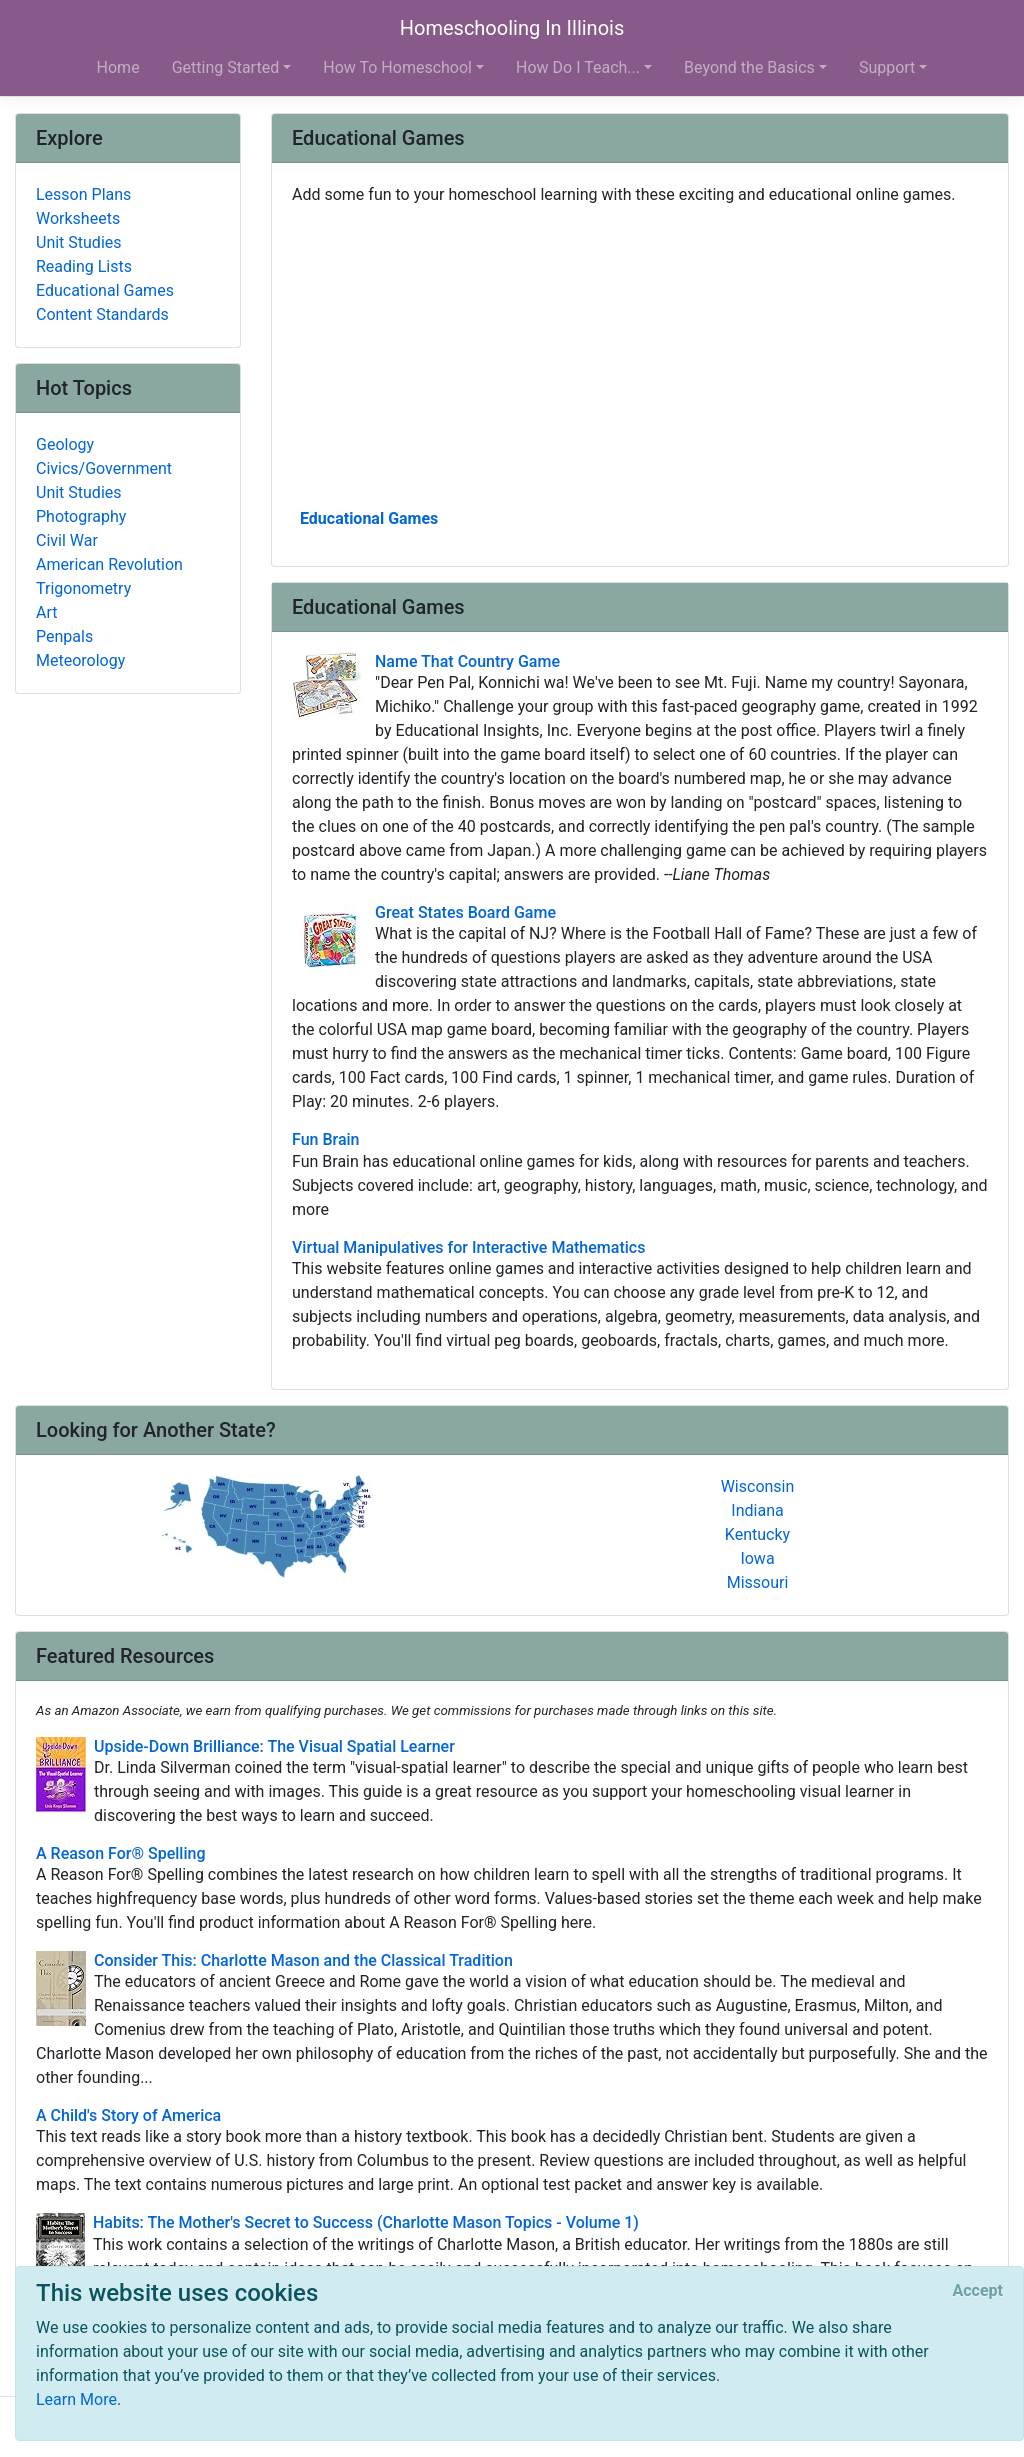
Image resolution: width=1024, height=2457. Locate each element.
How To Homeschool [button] (397, 67)
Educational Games (369, 518)
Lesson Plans (83, 194)
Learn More (76, 2399)
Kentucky (757, 1534)
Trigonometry (83, 588)
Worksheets (78, 218)
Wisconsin (758, 1486)
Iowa (757, 1558)
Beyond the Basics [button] (749, 67)
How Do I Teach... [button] (578, 67)
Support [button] (887, 67)
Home (118, 67)
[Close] (978, 2291)
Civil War (67, 540)
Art (46, 612)
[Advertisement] (640, 355)
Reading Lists (84, 266)
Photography (81, 516)
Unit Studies (79, 242)
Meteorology (80, 660)
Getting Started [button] (226, 67)
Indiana (757, 1510)
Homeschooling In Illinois (512, 28)
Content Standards (102, 314)
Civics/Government (104, 468)
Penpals (64, 636)
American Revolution (109, 564)
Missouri (758, 1582)
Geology (65, 444)
